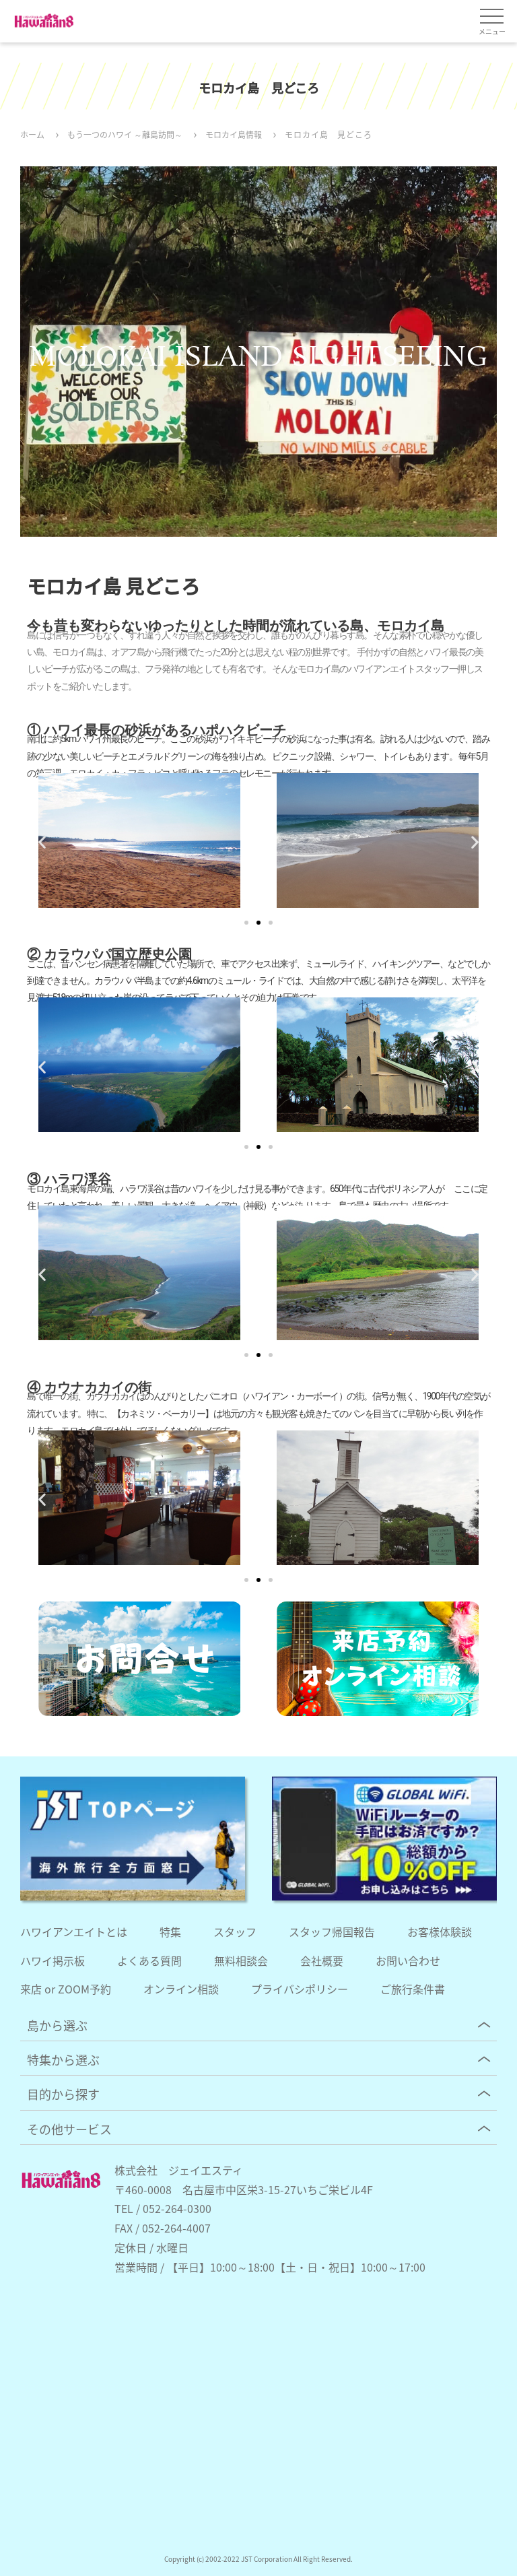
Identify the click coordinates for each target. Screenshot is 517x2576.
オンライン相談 (181, 1989)
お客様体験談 (439, 1931)
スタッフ (234, 1931)
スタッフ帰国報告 (332, 1931)
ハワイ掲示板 (52, 1960)
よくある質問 (149, 1960)
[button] (42, 841)
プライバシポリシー (299, 1989)
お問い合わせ (408, 1960)
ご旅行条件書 (412, 1989)
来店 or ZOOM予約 (65, 1989)
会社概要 (321, 1960)
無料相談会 (241, 1960)
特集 (170, 1931)
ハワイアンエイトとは (73, 1931)
